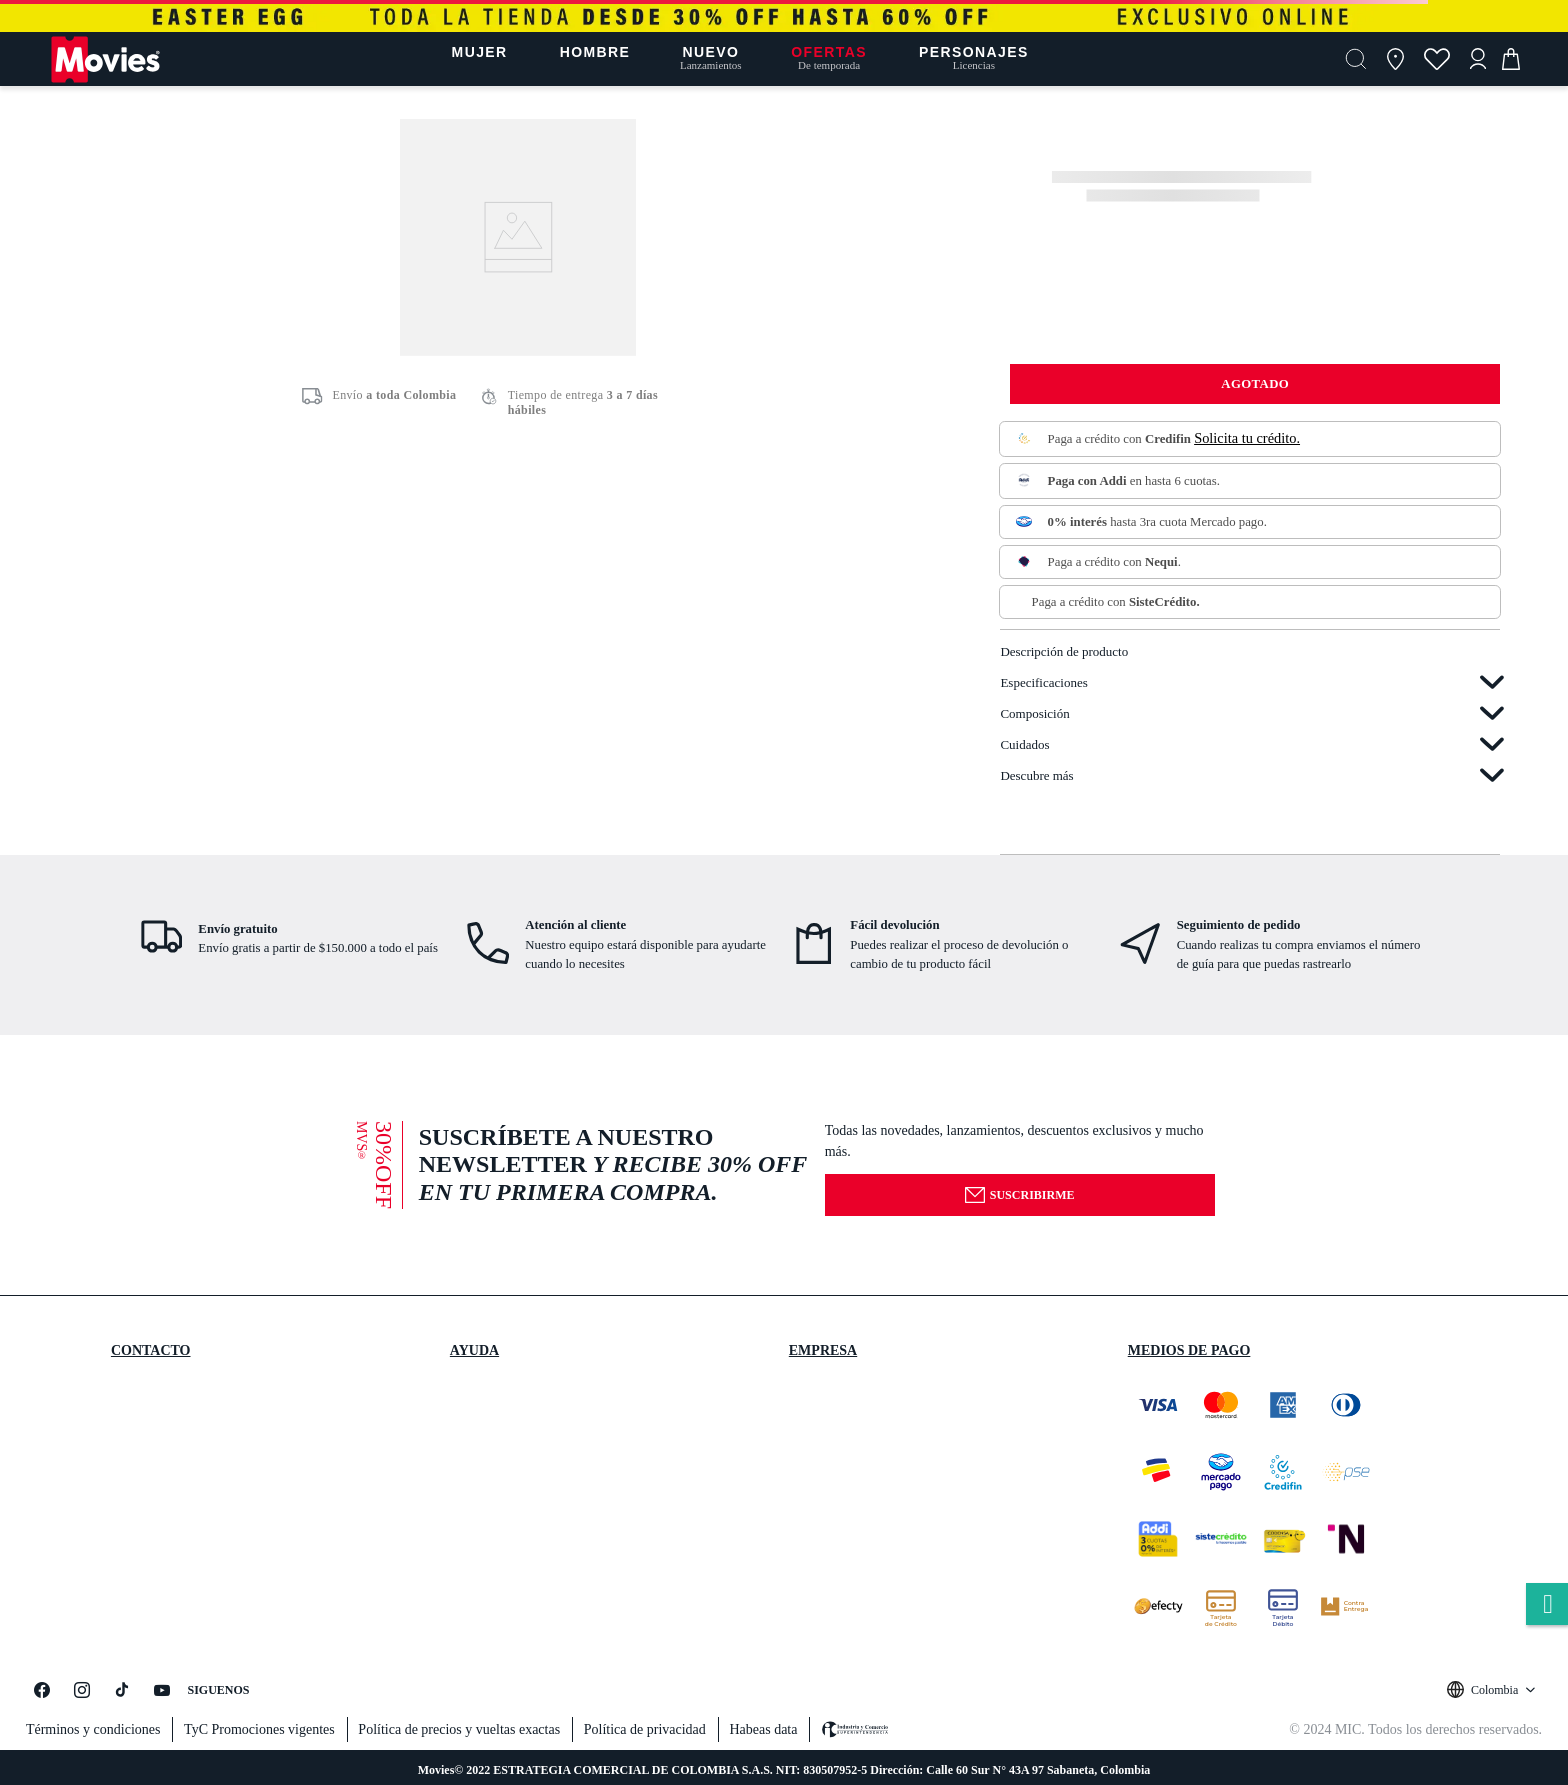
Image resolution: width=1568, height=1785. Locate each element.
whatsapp (1547, 1605)
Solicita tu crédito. (1247, 438)
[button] (1356, 59)
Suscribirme (1019, 1195)
